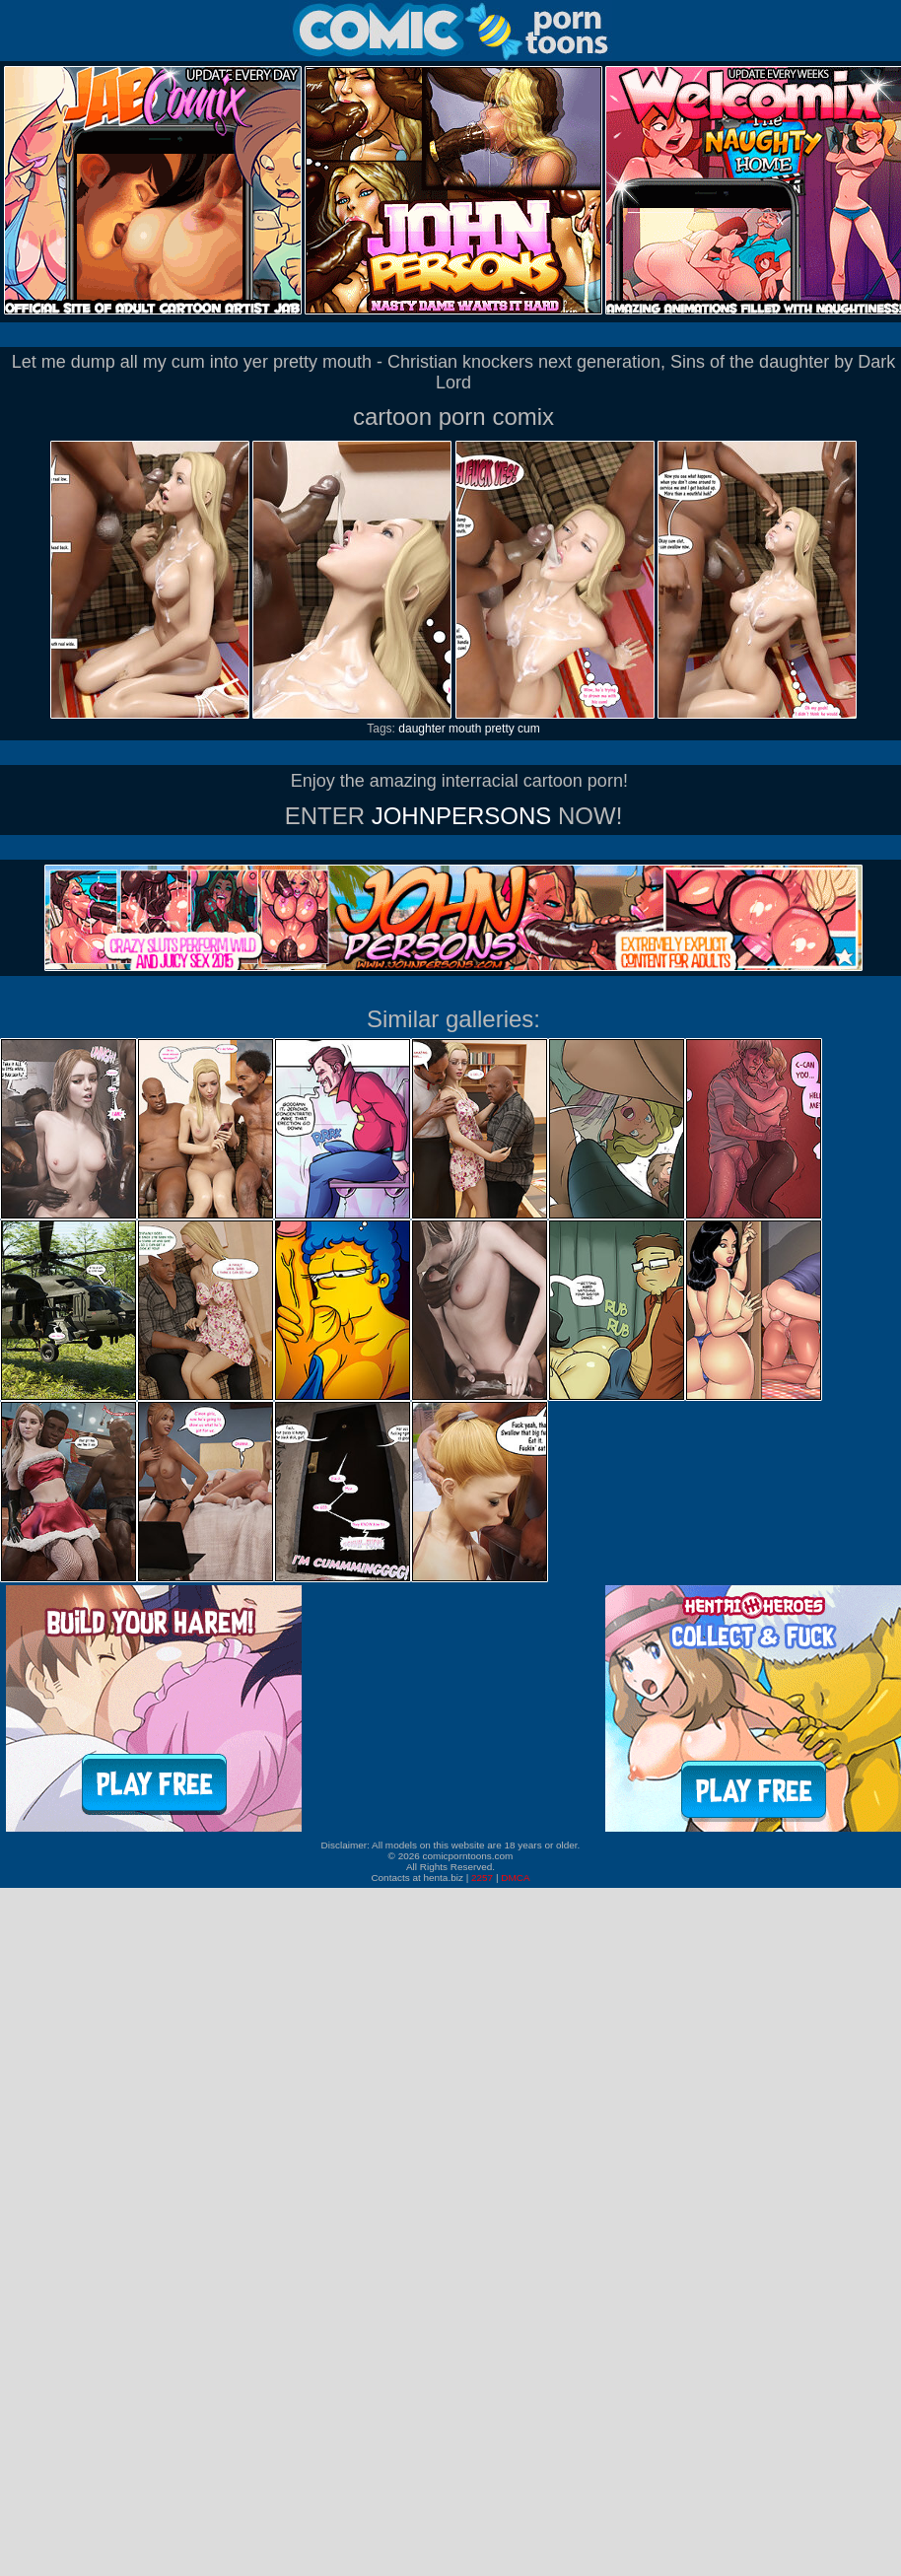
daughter (421, 728)
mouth (465, 728)
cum (529, 728)
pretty (500, 728)
